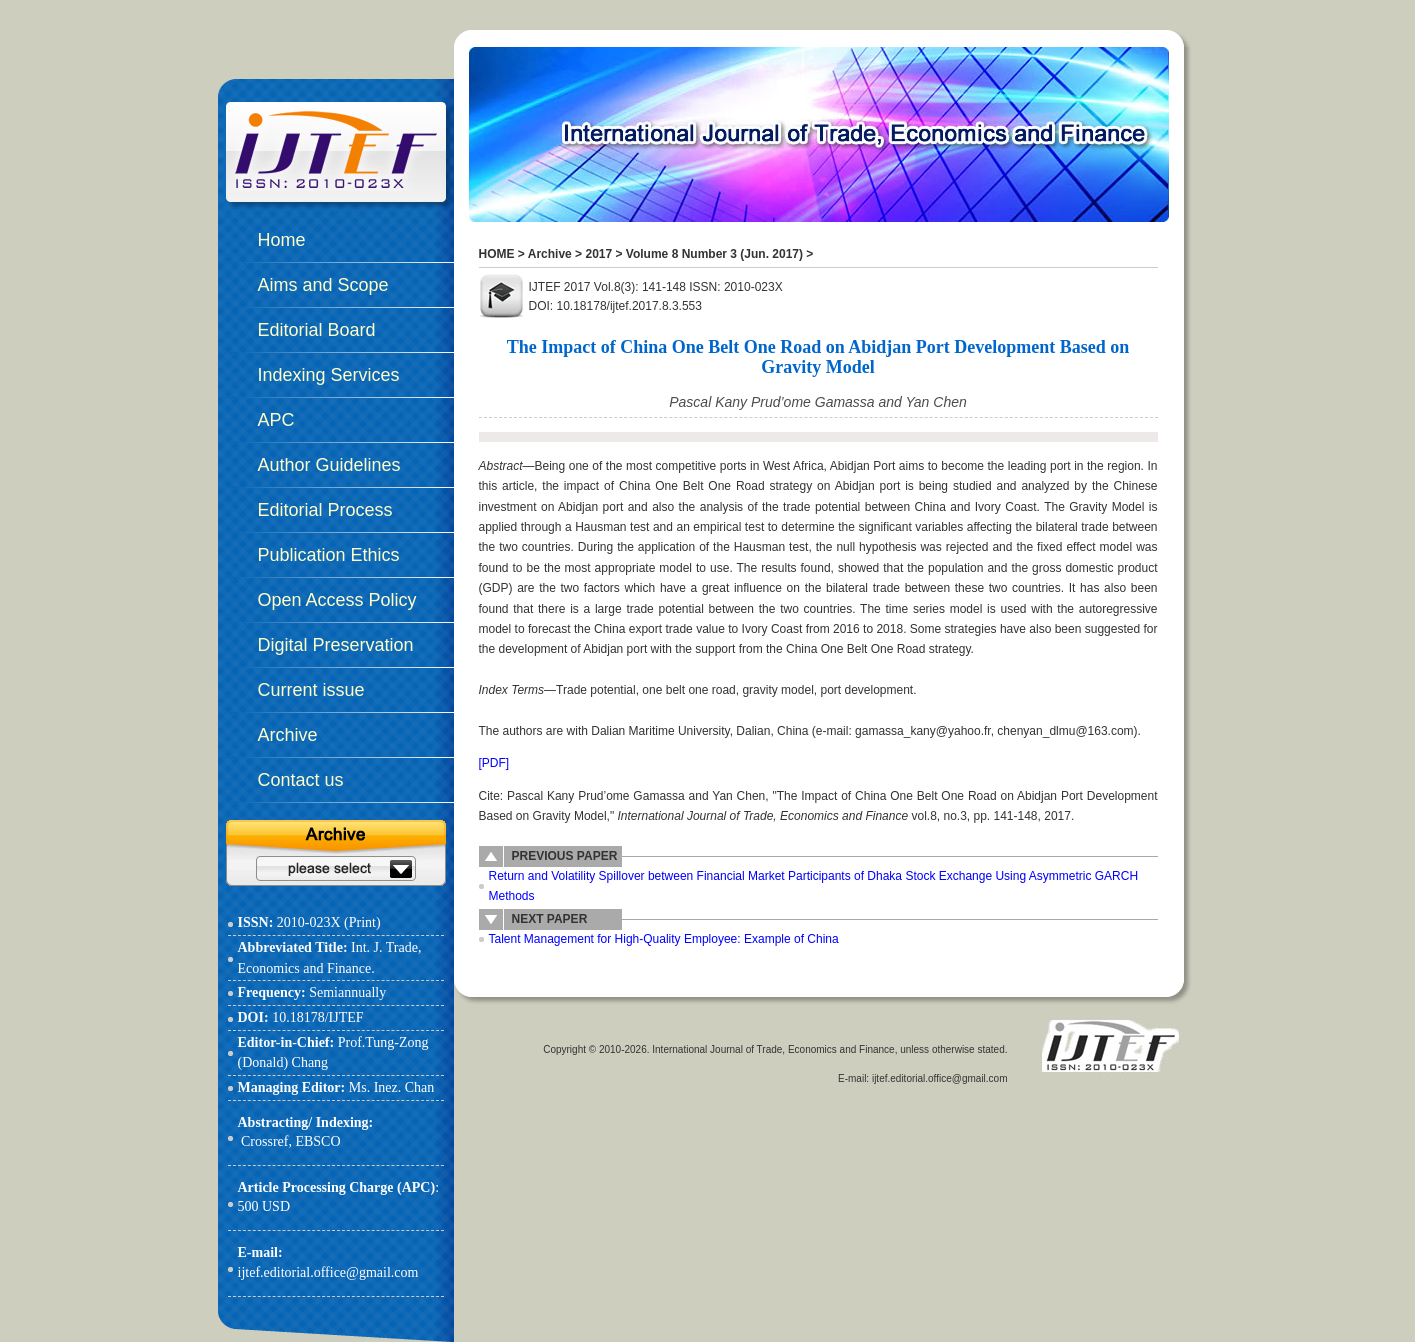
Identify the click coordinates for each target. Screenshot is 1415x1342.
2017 (598, 254)
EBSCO (317, 1141)
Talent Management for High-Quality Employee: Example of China (664, 939)
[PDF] (494, 763)
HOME (497, 254)
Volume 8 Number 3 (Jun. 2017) (714, 254)
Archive (550, 254)
